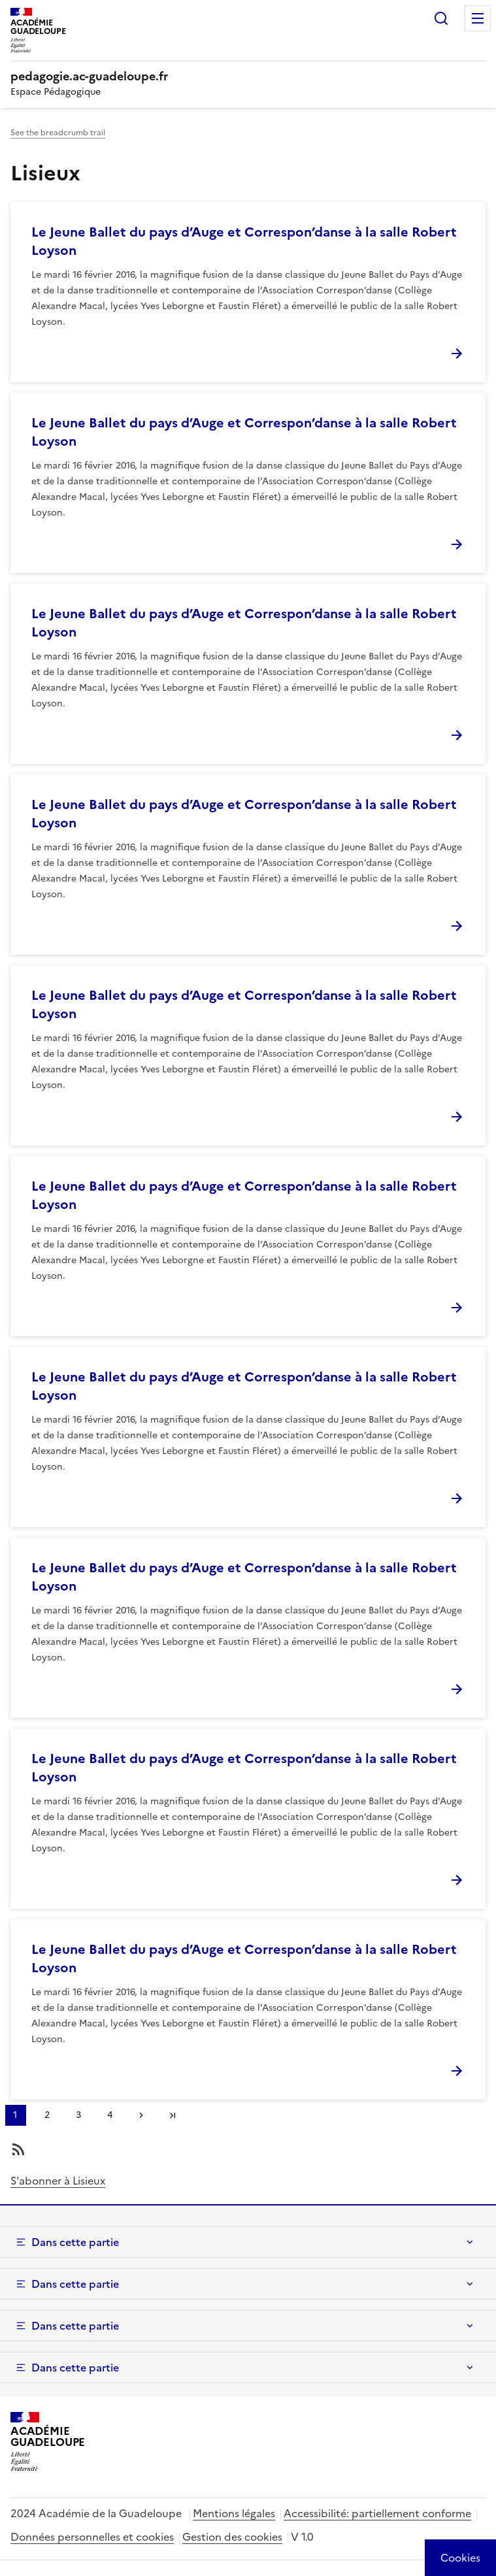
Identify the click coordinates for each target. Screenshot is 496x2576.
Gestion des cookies (232, 2537)
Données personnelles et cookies (92, 2537)
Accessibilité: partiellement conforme (377, 2513)
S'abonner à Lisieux (57, 2180)
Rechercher (441, 18)
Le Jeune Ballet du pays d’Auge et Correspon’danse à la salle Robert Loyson (244, 241)
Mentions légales (234, 2513)
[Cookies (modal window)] (460, 2557)
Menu (478, 18)
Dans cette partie (75, 2242)
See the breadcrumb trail (57, 133)
